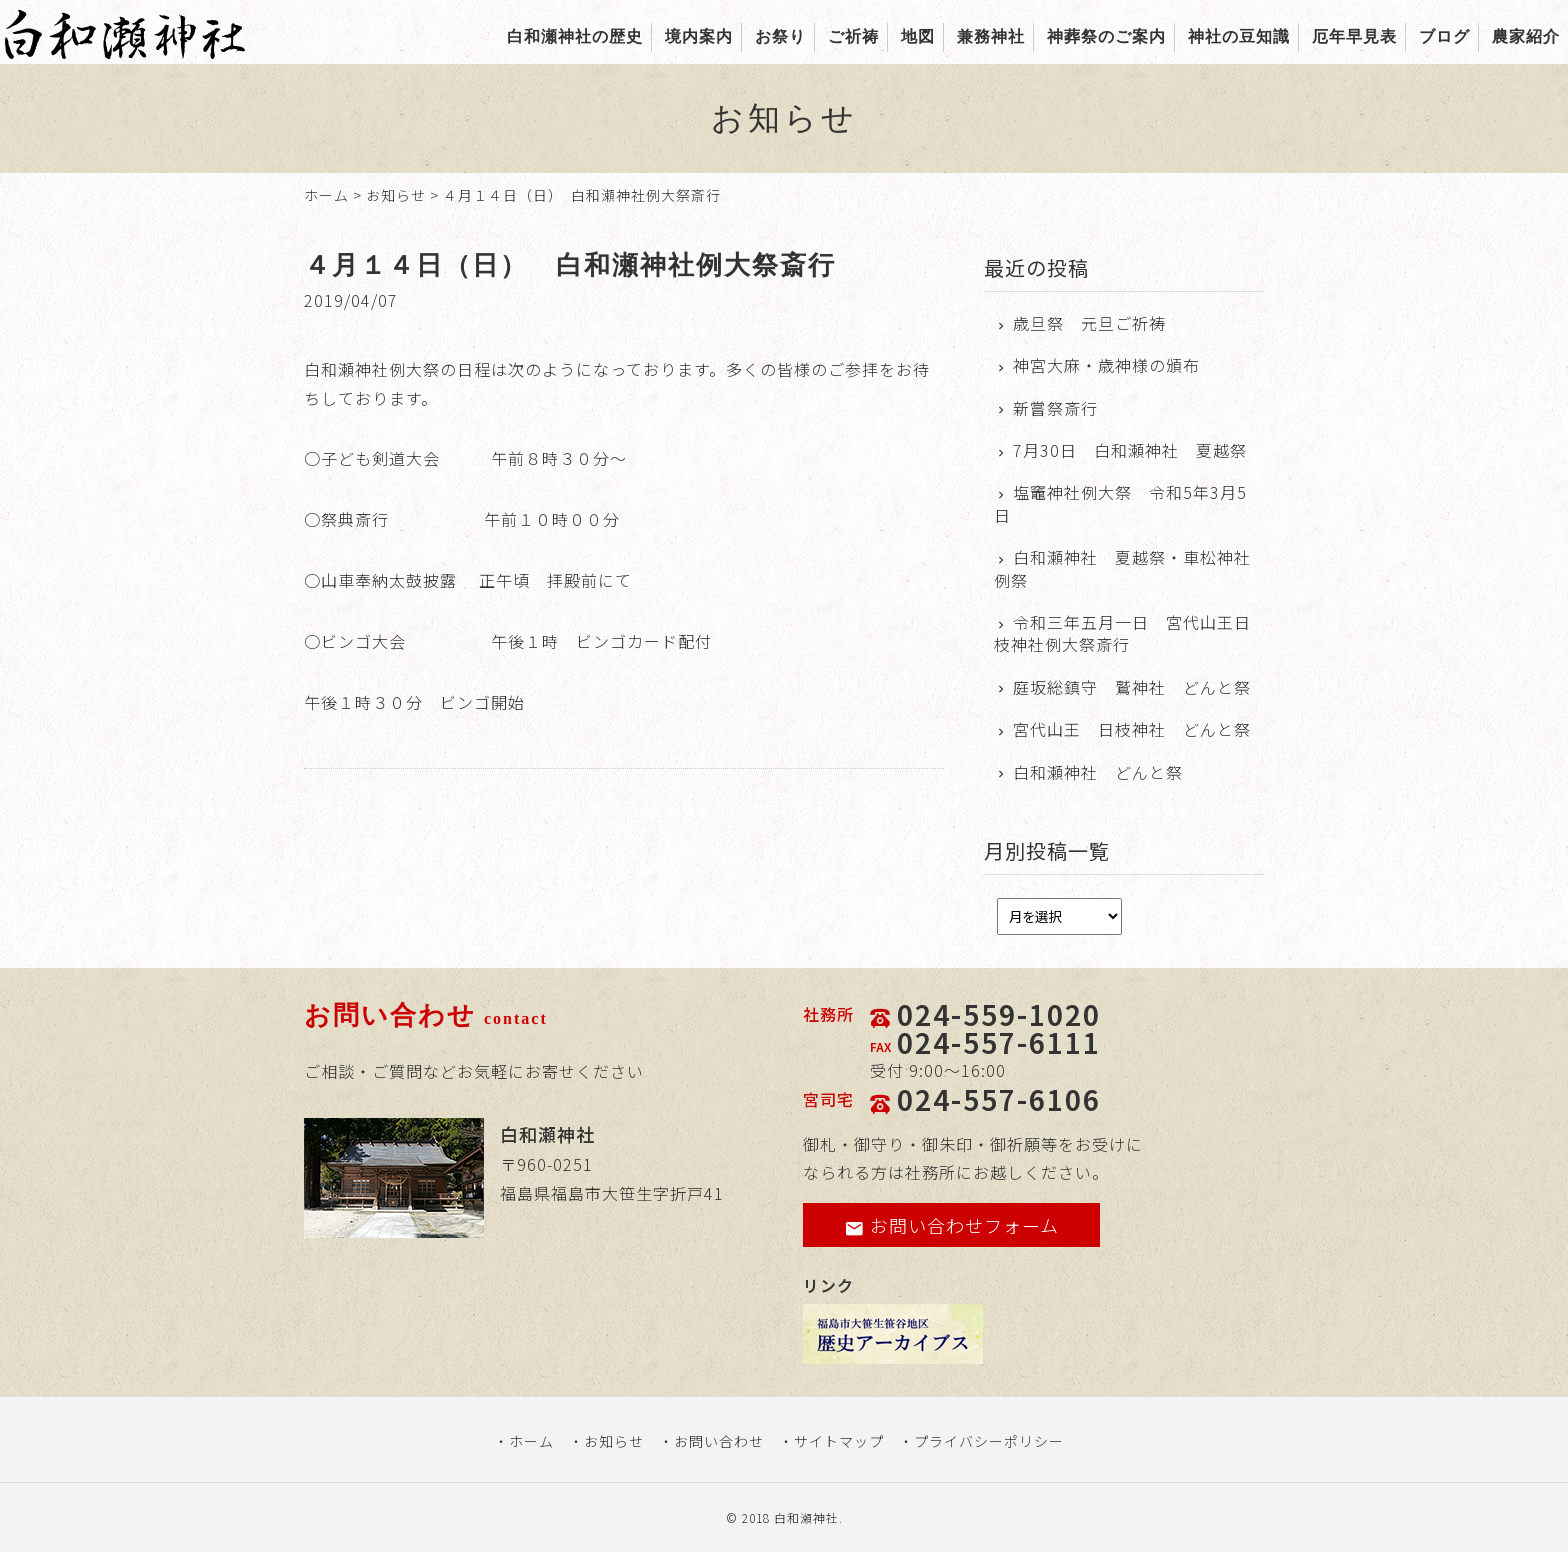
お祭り (780, 36)
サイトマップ (839, 1441)
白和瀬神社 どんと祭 (1098, 772)
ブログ (1444, 36)
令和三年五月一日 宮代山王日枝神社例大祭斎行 (1122, 633)
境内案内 (699, 36)
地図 (918, 36)
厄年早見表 (1354, 36)
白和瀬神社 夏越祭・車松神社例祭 (1122, 568)
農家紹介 (1526, 36)
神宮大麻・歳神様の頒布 (1106, 365)
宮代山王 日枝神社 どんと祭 (1132, 729)
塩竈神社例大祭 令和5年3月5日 (1120, 503)
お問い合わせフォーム (951, 1225)
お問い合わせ (719, 1441)
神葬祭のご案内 (1106, 36)
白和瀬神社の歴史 (575, 36)
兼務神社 (991, 36)
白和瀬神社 (806, 1517)
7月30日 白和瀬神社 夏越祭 (1130, 450)
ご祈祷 (853, 36)
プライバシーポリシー (989, 1441)
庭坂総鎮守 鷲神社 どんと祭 (1132, 687)
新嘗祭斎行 (1055, 408)
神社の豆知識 (1239, 36)
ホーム (326, 195)
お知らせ (396, 195)
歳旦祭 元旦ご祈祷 (1089, 323)
